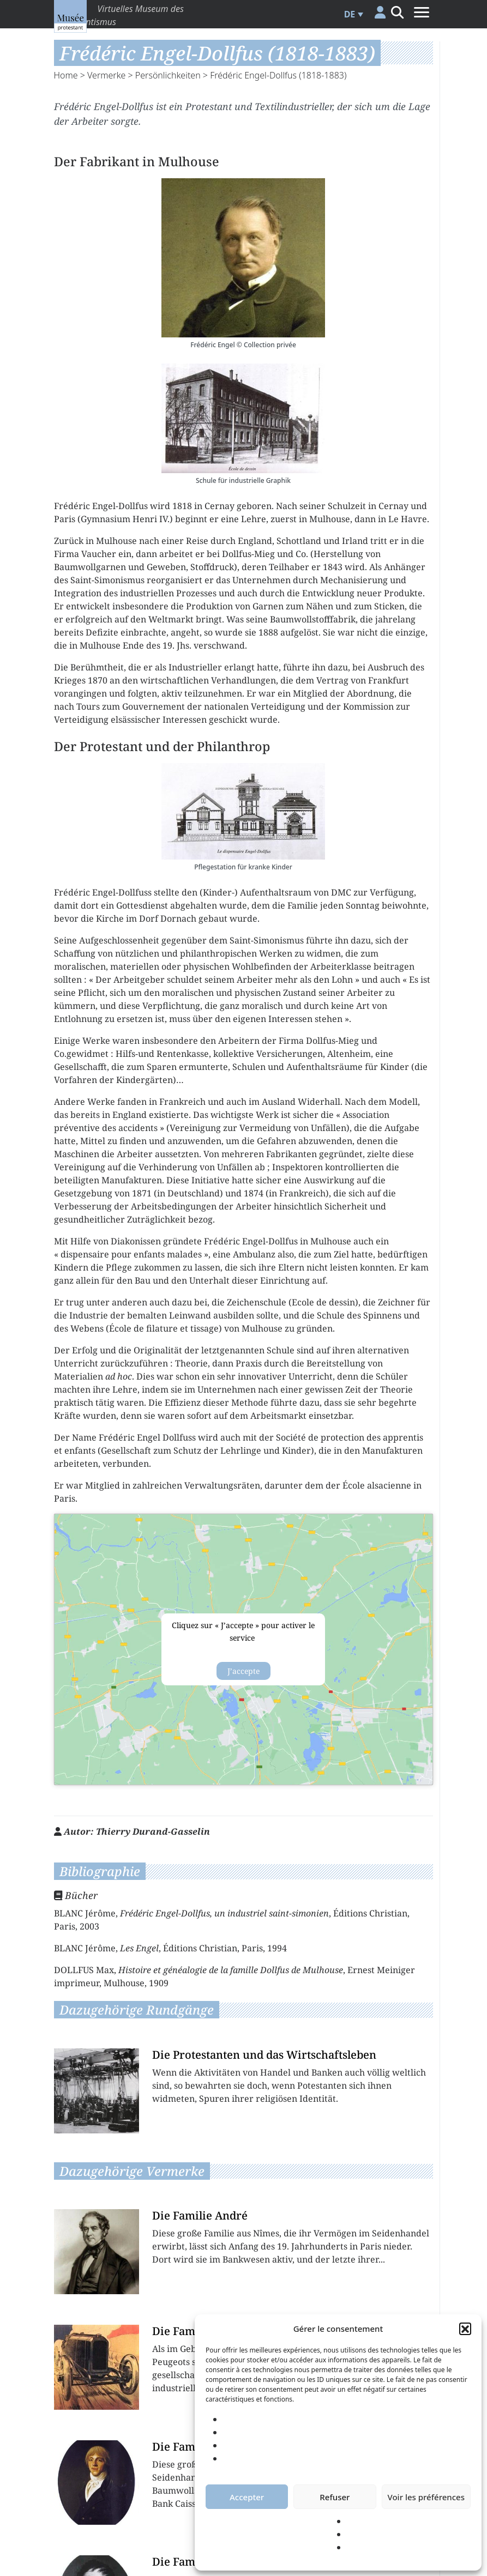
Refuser (335, 2497)
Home (66, 75)
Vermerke (106, 75)
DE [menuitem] (350, 14)
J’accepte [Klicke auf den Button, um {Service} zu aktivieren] (243, 1671)
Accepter (247, 2497)
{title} (243, 1650)
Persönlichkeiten (168, 75)
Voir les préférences (426, 2497)
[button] (465, 2328)
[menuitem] (352, 14)
